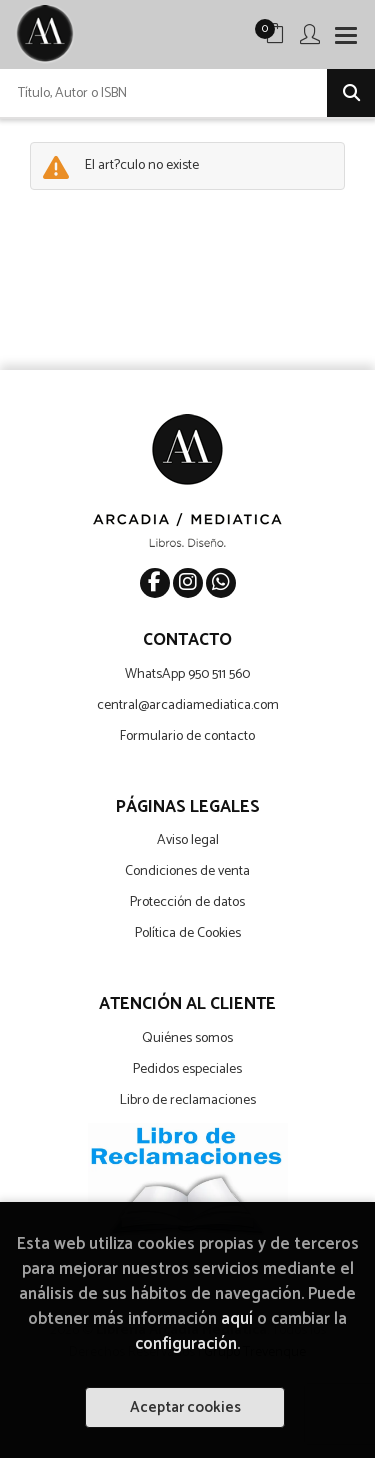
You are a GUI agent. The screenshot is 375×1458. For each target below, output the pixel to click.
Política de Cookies (188, 933)
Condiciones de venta (187, 871)
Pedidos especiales (187, 1069)
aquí (237, 1319)
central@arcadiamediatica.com (188, 705)
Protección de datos (187, 902)
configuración (186, 1344)
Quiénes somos (187, 1038)
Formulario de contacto (187, 736)
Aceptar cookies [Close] (185, 1407)
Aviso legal (188, 840)
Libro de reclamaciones (188, 1100)
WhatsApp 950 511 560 (187, 674)
